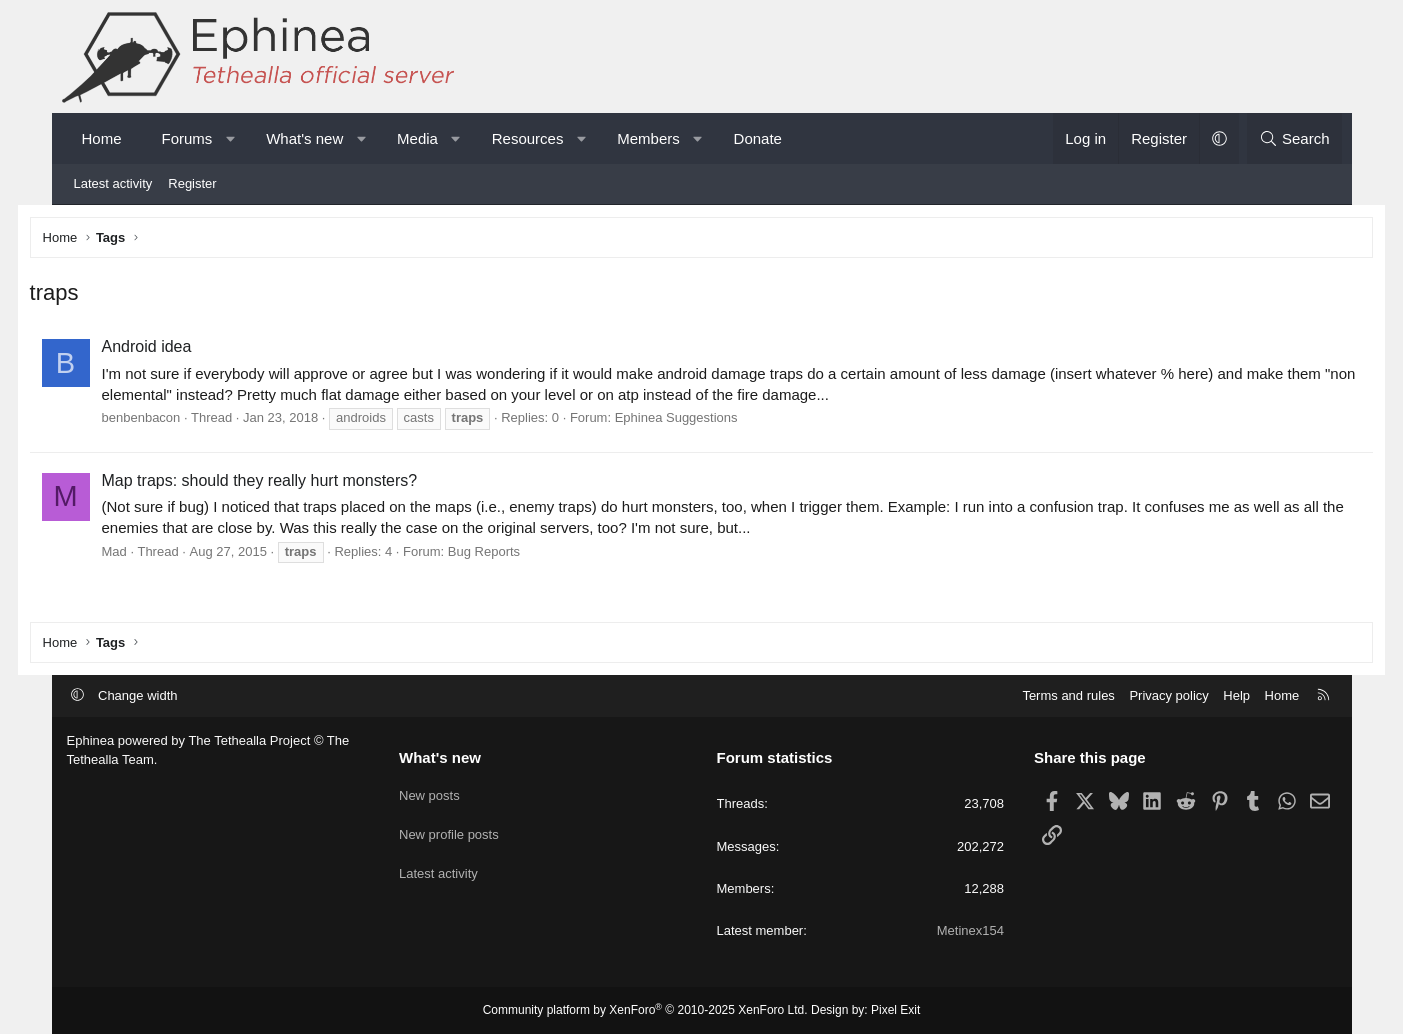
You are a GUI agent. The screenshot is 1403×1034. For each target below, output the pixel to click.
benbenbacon (178, 421)
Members (648, 138)
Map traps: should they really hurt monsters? (297, 483)
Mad (151, 554)
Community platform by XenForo (645, 1010)
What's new (304, 138)
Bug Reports (521, 554)
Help (1236, 695)
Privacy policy (1168, 695)
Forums (187, 138)
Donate (758, 138)
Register (192, 183)
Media (417, 138)
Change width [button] (138, 695)
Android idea (184, 350)
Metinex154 (970, 930)
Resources (528, 138)
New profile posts (449, 828)
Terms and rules (1068, 695)
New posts (429, 791)
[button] (230, 138)
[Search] (1294, 138)
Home (102, 138)
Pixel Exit (895, 1010)
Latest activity (113, 183)
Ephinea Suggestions (713, 421)
